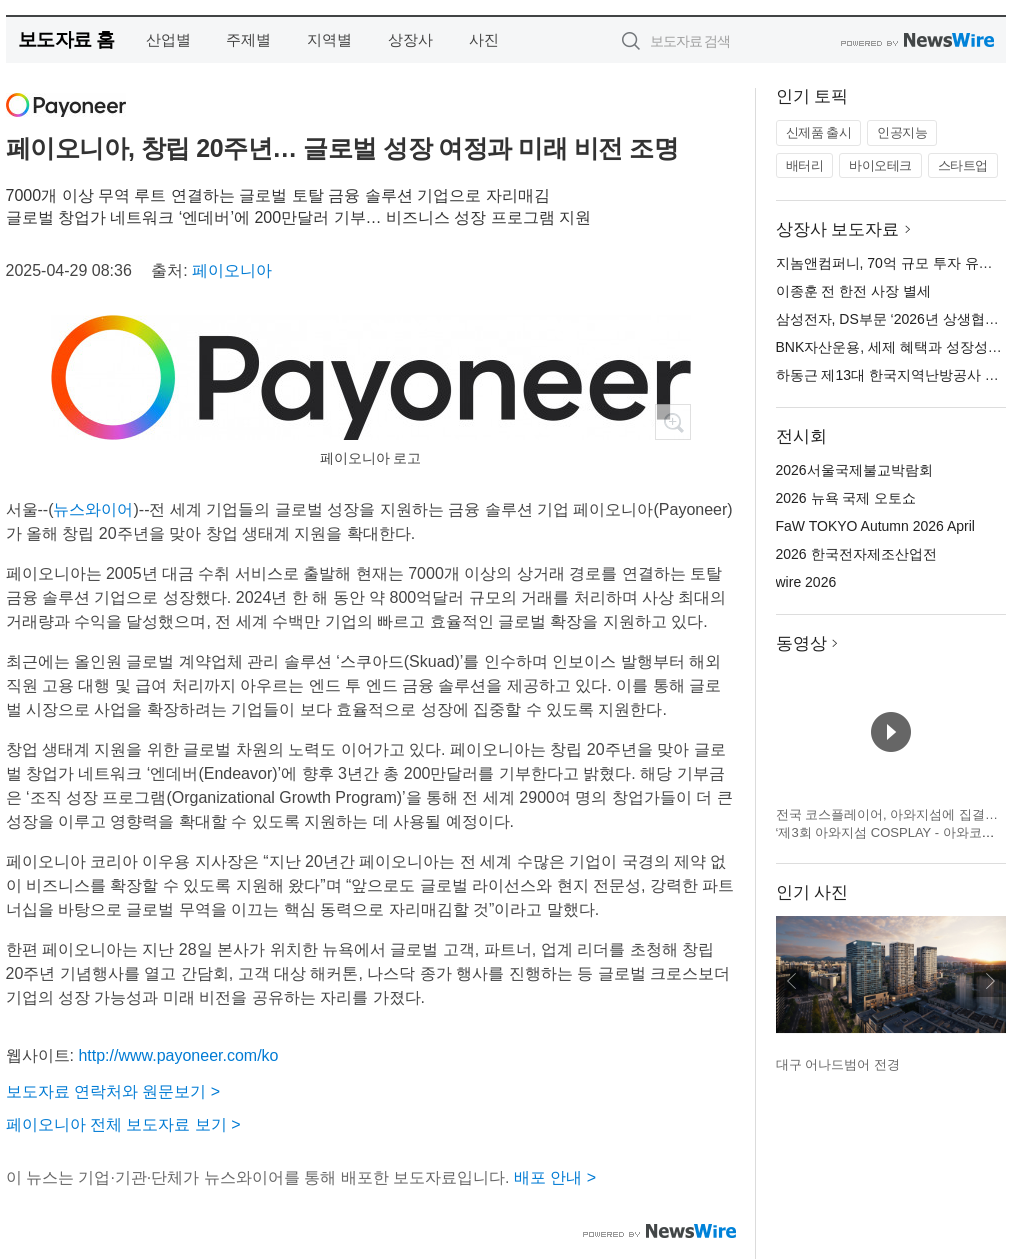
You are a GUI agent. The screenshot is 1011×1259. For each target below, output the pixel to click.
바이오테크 (880, 165)
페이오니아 (232, 270)
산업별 (168, 39)
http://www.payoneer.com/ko (178, 1055)
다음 (990, 981)
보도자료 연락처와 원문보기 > (113, 1091)
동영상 (801, 643)
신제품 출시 (819, 132)
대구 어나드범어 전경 (838, 1064)
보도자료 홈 (66, 39)
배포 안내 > (555, 1177)
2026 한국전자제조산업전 (856, 554)
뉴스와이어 (93, 509)
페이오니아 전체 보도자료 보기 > (123, 1124)
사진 (484, 39)
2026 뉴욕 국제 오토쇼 (846, 498)
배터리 (805, 165)
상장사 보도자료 (838, 229)
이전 (792, 981)
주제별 (248, 39)
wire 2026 (806, 582)
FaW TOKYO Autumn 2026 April (875, 526)
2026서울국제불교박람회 (854, 470)
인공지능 (902, 132)
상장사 (410, 39)
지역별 (329, 39)
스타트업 (963, 165)
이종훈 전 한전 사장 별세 (854, 291)
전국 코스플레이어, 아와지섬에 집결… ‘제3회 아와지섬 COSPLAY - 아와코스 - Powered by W (889, 832)
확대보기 (673, 422)
